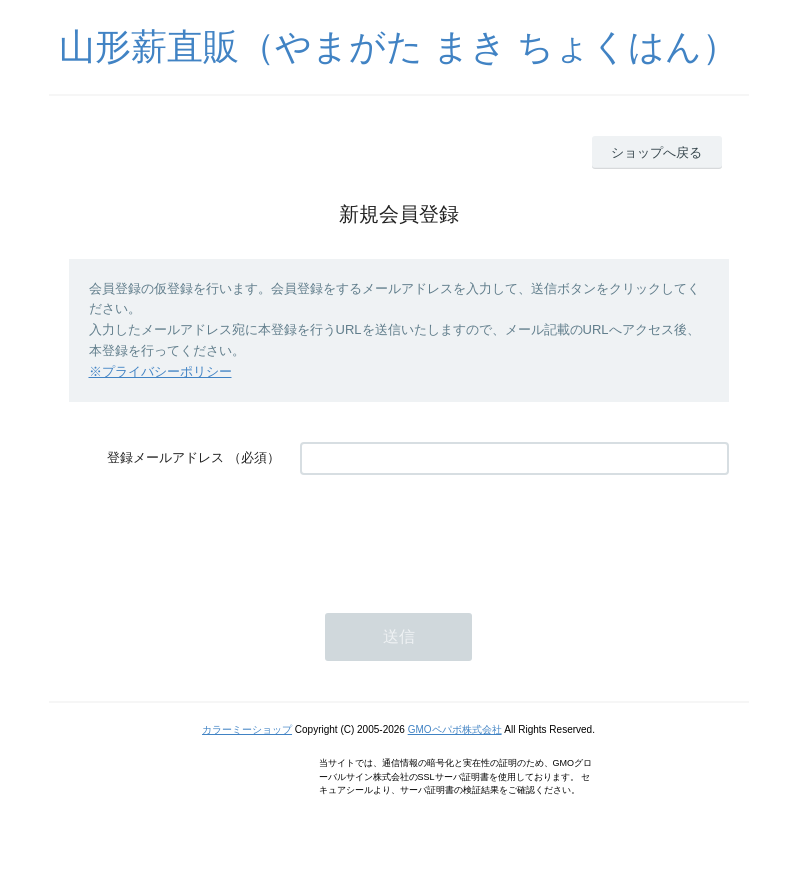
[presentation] (452, 534)
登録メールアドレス (165, 457)
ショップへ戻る (656, 152)
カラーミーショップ (247, 729)
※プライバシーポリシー (160, 371)
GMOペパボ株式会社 (455, 729)
